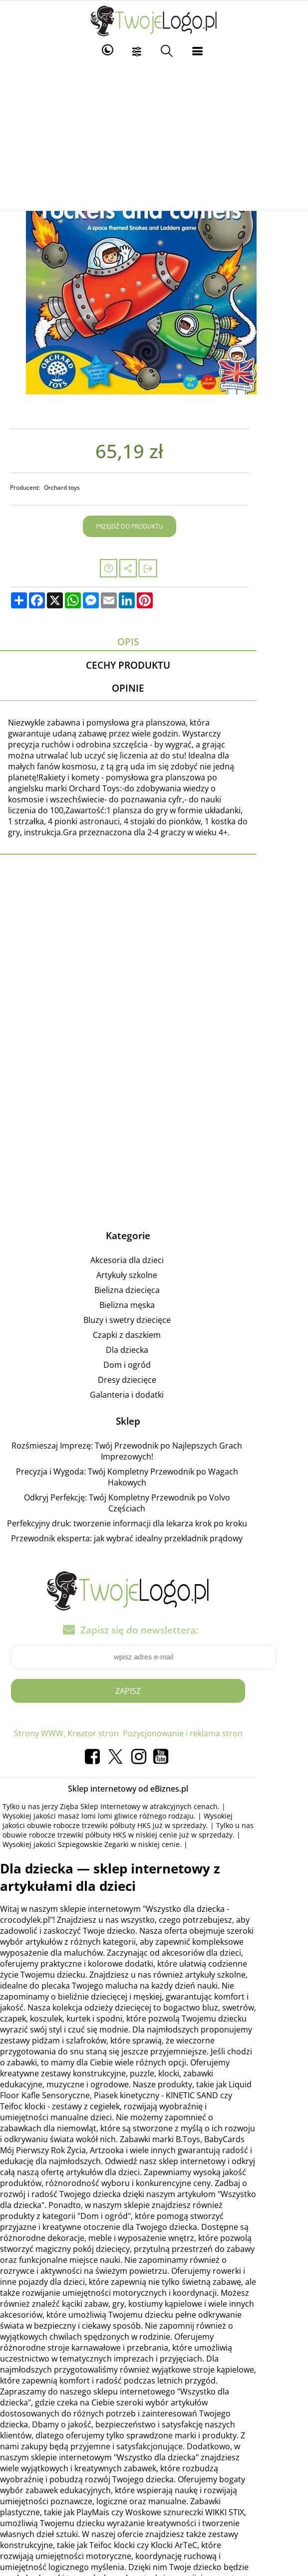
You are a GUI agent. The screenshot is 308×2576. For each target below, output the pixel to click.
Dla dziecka (152, 1331)
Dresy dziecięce (152, 1361)
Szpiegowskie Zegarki (68, 1803)
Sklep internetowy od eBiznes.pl (154, 1747)
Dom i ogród (152, 1346)
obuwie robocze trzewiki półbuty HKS (70, 1784)
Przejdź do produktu (155, 526)
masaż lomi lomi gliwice (48, 1775)
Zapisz (154, 1650)
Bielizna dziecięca (152, 1271)
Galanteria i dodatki (153, 1376)
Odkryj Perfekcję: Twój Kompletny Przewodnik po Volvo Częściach (152, 1468)
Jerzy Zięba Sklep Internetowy (97, 1765)
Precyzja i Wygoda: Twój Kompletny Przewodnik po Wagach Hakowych (152, 1453)
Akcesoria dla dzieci (152, 1241)
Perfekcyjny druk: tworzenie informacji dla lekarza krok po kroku (152, 1482)
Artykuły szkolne (152, 1256)
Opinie (154, 691)
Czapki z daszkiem (153, 1316)
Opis (154, 642)
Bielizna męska (152, 1286)
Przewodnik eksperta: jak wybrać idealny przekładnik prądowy (153, 1497)
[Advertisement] (154, 135)
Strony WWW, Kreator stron (91, 1692)
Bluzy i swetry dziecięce (152, 1301)
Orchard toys (68, 487)
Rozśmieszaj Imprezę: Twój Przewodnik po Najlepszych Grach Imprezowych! (152, 1433)
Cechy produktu (154, 666)
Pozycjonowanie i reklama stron (208, 1692)
